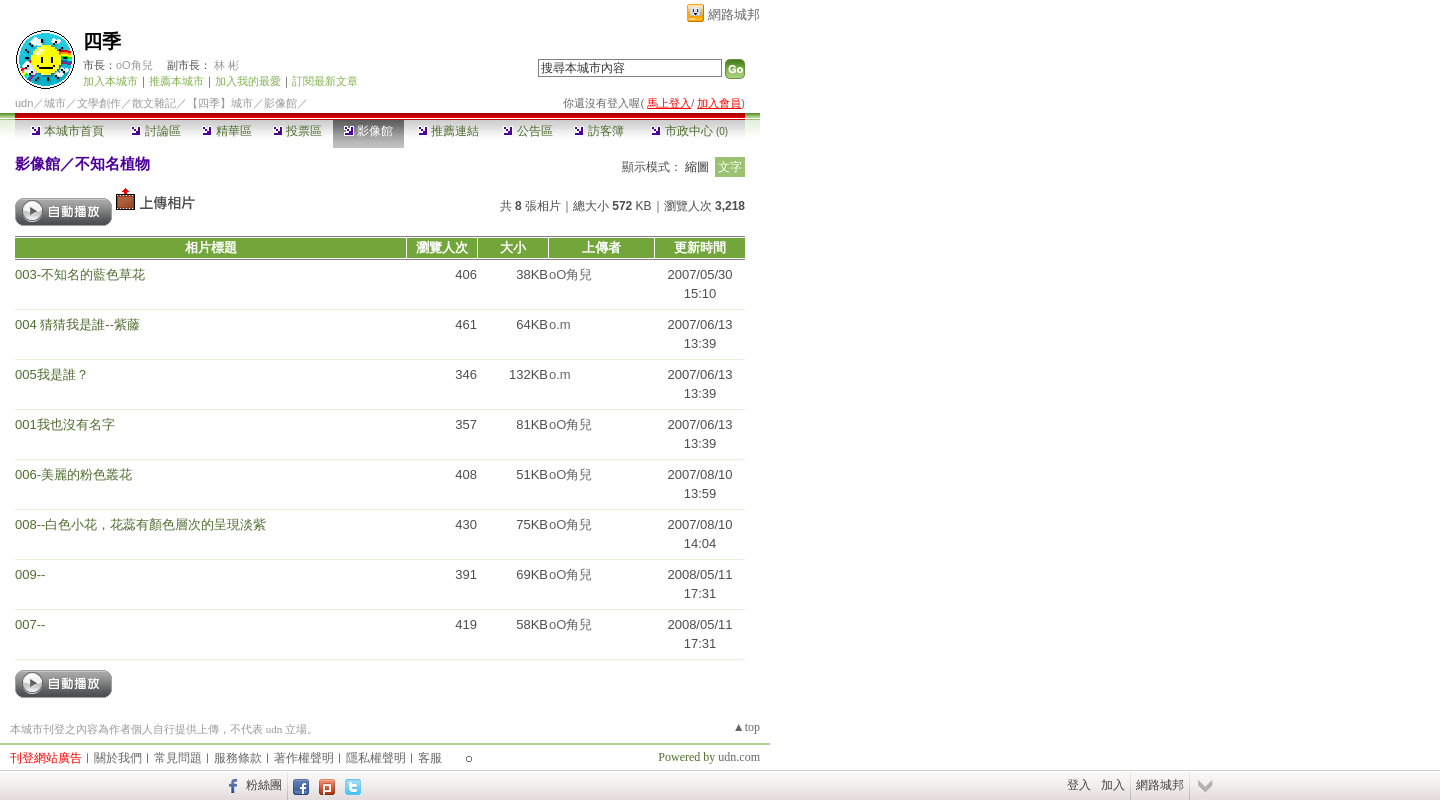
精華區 (226, 131)
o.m (560, 324)
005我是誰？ (52, 374)
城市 (55, 103)
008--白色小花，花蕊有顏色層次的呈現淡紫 (140, 524)
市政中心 (689, 131)
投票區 (297, 131)
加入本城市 (110, 81)
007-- (30, 624)
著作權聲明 (304, 758)
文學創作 (99, 103)
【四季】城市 (220, 103)
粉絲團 (264, 785)
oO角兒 (134, 65)
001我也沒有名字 (65, 424)
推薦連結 (448, 131)
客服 (430, 758)
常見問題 (178, 758)
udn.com (739, 757)
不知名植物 (112, 163)
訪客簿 (598, 131)
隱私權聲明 (376, 758)
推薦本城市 (176, 81)
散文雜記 (154, 103)
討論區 (155, 131)
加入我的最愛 (248, 81)
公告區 (527, 131)
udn (24, 103)
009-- (30, 574)
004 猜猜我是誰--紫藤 (77, 324)
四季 (102, 41)
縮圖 (697, 167)
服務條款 (238, 758)
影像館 (368, 131)
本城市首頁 (67, 131)
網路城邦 (734, 14)
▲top (746, 727)
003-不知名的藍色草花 (80, 274)
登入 (1079, 785)
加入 (1113, 785)
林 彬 (226, 65)
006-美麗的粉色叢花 (73, 474)
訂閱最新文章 (325, 81)
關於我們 (118, 758)
